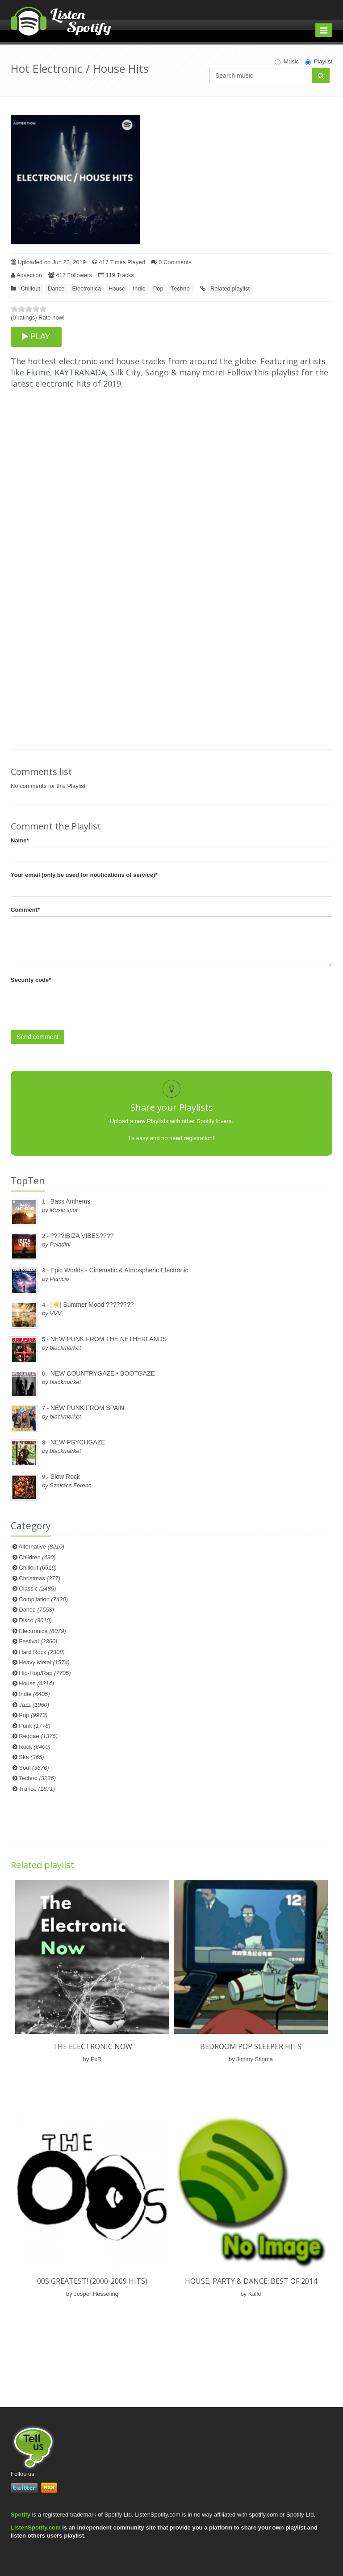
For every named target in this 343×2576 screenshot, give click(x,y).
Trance (37, 1788)
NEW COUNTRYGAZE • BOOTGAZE (102, 1373)
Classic (37, 1588)
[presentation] (78, 1004)
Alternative (42, 1546)
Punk (34, 1725)
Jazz (34, 1704)
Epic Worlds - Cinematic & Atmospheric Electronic (119, 1270)
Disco (35, 1620)
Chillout (30, 288)
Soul (34, 1767)
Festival (38, 1641)
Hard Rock (42, 1652)
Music (287, 61)
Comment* (25, 909)
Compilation (43, 1599)
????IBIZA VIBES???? (82, 1235)
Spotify (20, 2514)
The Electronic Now (92, 2046)
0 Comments (171, 262)
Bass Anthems (70, 1201)
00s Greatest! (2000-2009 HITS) (92, 2281)
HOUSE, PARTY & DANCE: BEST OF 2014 (251, 2281)
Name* (20, 840)
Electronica (86, 288)
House (117, 288)
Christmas (39, 1578)
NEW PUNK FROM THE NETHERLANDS (108, 1339)
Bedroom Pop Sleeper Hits (250, 2046)
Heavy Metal (44, 1662)
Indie (139, 288)
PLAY (36, 336)
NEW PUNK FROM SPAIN (87, 1407)
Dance (56, 288)
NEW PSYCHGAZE (77, 1442)
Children (37, 1557)
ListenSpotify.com (36, 2527)
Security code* (31, 980)
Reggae (38, 1736)
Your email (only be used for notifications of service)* (84, 874)
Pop (158, 288)
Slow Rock (65, 1476)
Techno (180, 288)
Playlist (318, 61)
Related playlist (230, 288)
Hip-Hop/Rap (45, 1673)
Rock (34, 1746)
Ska (31, 1757)
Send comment (38, 1036)
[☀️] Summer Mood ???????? (92, 1304)
